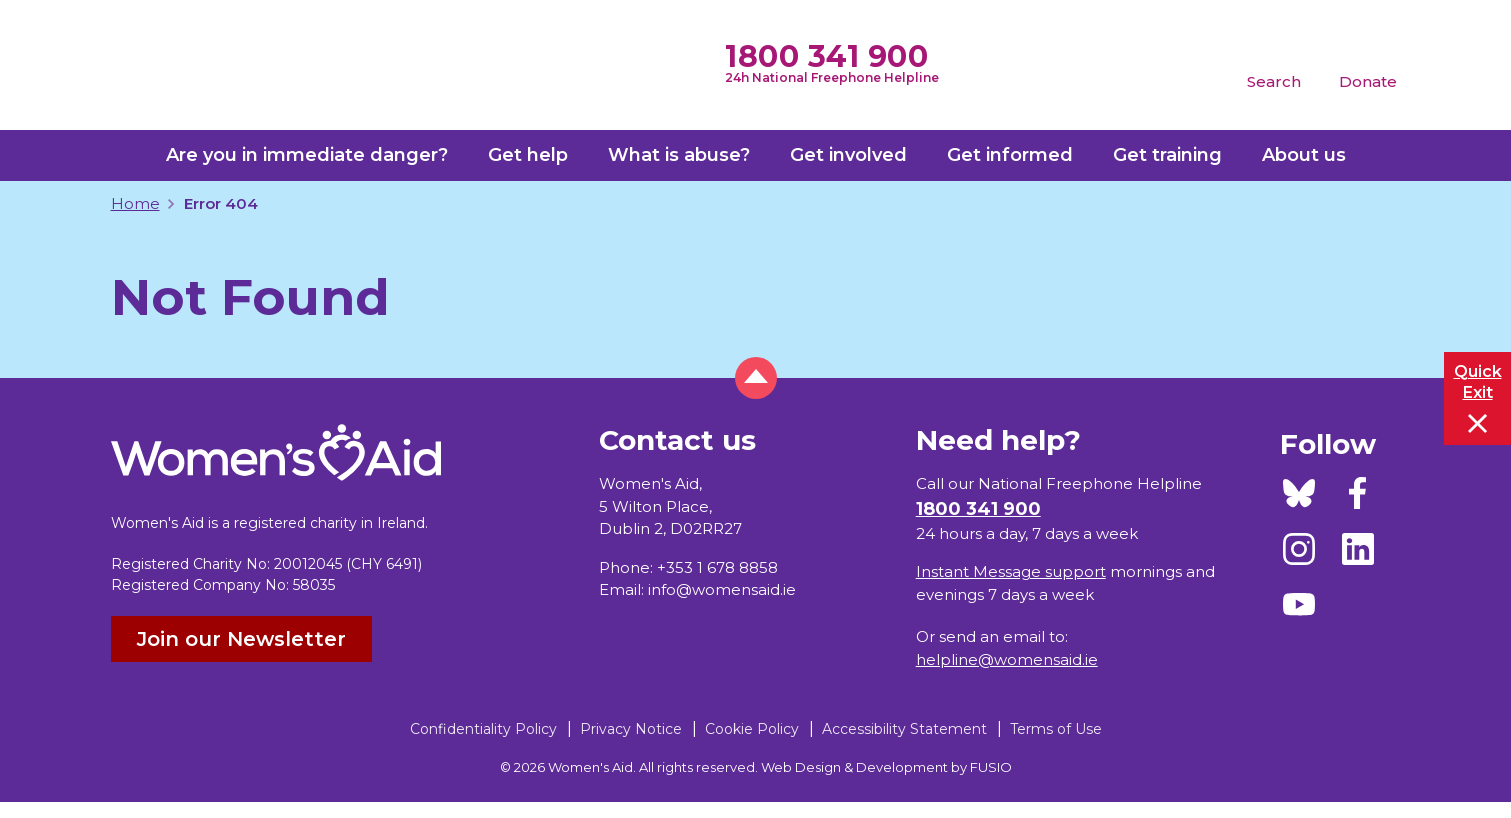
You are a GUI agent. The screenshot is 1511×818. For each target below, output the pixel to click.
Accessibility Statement (904, 729)
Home (135, 203)
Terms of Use (1056, 729)
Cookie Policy (752, 729)
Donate (1368, 81)
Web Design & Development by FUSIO (886, 767)
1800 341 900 (826, 56)
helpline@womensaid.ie (1007, 659)
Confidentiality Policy (483, 729)
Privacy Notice (631, 729)
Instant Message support (1011, 571)
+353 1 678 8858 (717, 567)
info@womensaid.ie (722, 589)
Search (1274, 81)
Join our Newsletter (241, 639)
